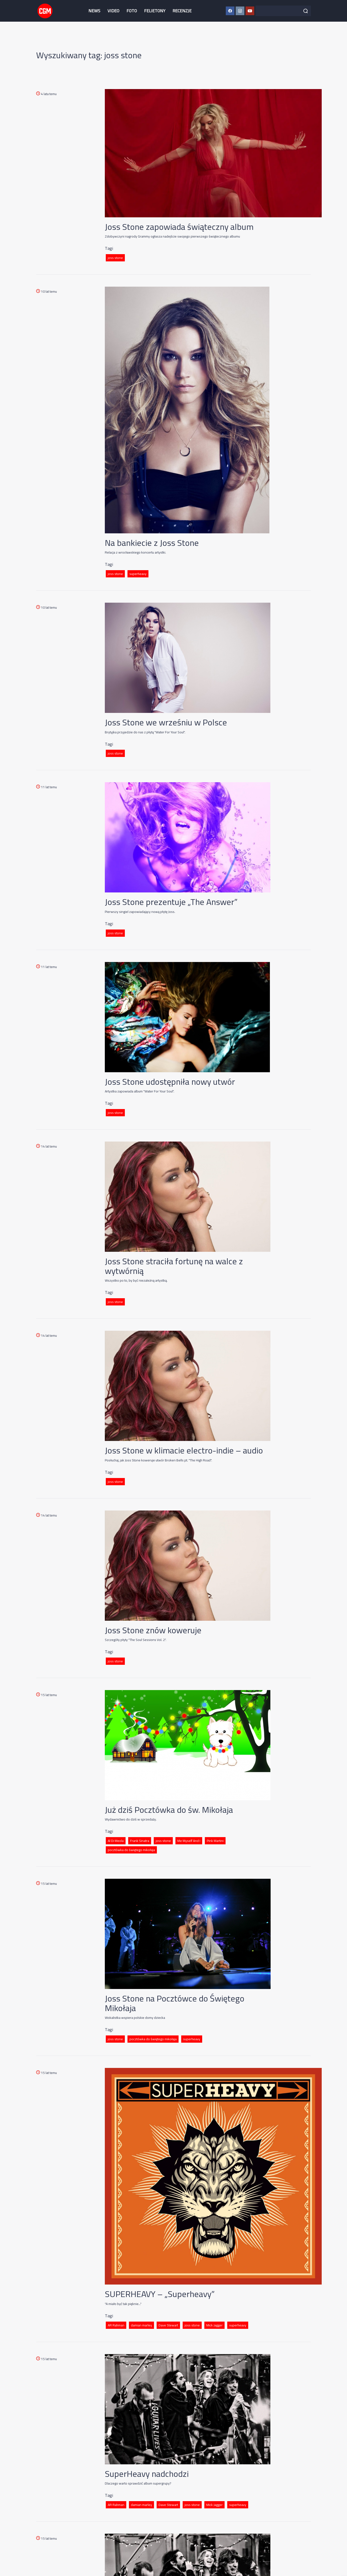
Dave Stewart (168, 2325)
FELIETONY (154, 11)
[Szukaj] (305, 11)
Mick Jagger (214, 2325)
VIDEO (113, 11)
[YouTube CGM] (250, 10)
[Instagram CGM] (240, 10)
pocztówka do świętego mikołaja (131, 1850)
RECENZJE (182, 11)
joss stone (115, 258)
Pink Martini (215, 1841)
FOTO (132, 11)
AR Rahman (116, 2325)
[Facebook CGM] (230, 10)
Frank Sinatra (139, 1841)
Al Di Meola (116, 1841)
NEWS (94, 11)
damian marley (141, 2325)
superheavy (138, 574)
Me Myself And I (188, 1841)
